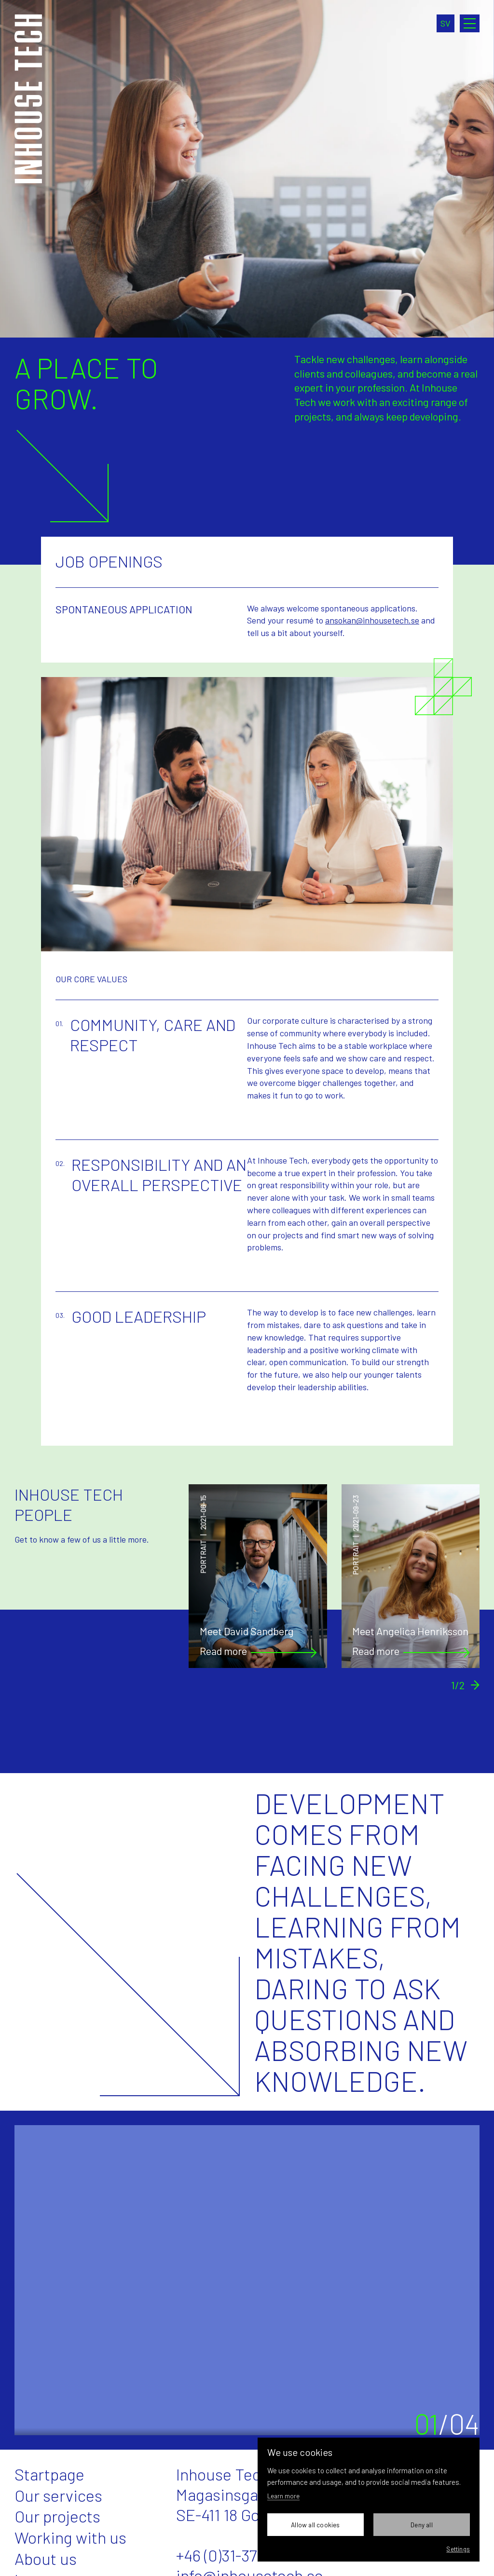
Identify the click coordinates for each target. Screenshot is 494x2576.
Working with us (70, 2537)
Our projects (57, 2516)
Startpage (49, 2474)
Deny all (422, 2525)
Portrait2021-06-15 (203, 1534)
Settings (458, 2549)
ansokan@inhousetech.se (372, 620)
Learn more (283, 2496)
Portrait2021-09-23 (356, 1534)
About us (45, 2558)
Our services (58, 2495)
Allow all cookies (315, 2525)
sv (445, 23)
